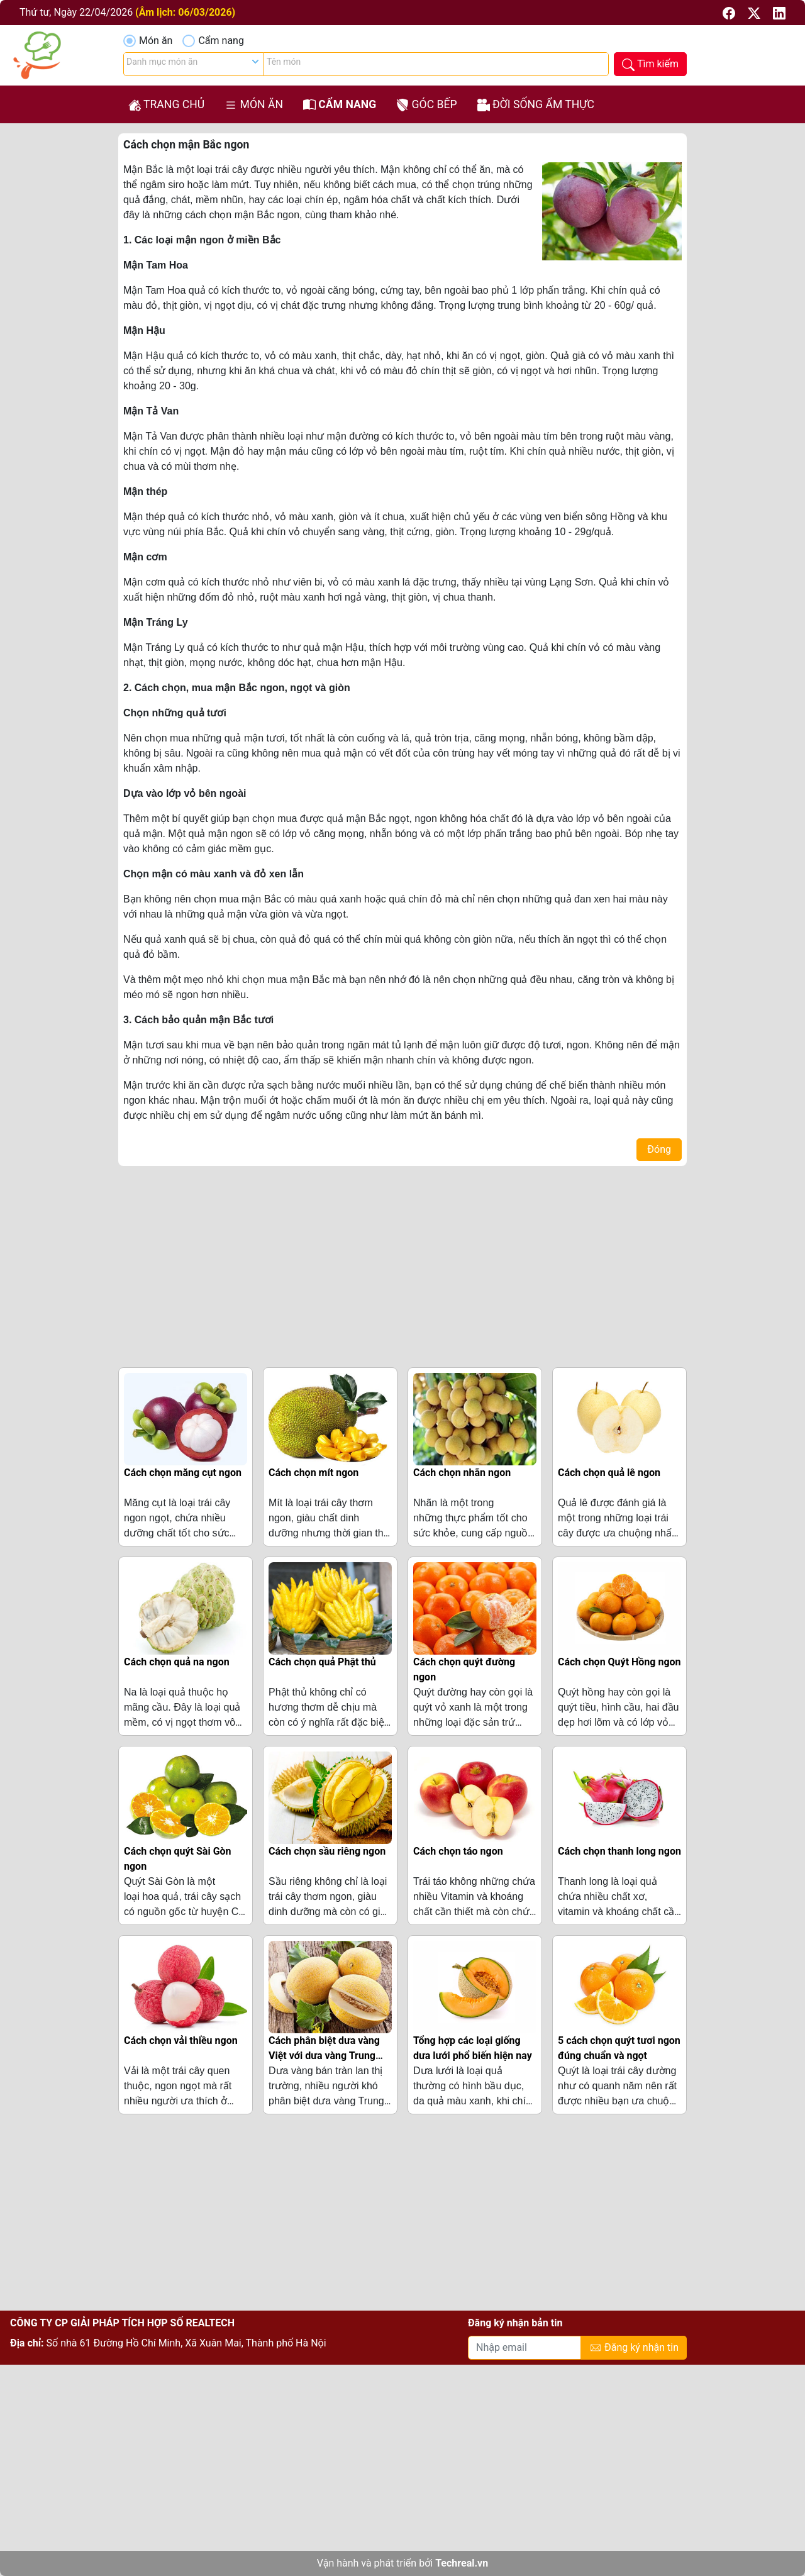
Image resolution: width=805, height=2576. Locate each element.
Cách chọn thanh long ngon (619, 1851)
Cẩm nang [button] (339, 104)
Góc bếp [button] (426, 104)
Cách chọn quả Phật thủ (322, 1662)
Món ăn (155, 41)
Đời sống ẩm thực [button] (535, 104)
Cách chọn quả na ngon (177, 1662)
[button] (730, 12)
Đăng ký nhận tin (634, 2348)
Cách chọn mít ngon (313, 1473)
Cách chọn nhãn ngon (462, 1473)
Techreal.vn (461, 2563)
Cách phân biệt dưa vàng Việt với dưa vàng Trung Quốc (324, 2056)
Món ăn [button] (254, 104)
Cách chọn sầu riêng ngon (327, 1851)
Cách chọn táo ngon (458, 1851)
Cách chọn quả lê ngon (609, 1473)
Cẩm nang (220, 41)
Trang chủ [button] (166, 104)
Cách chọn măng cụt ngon (183, 1473)
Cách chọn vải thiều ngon (181, 2040)
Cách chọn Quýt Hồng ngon (619, 1662)
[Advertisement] (402, 1264)
